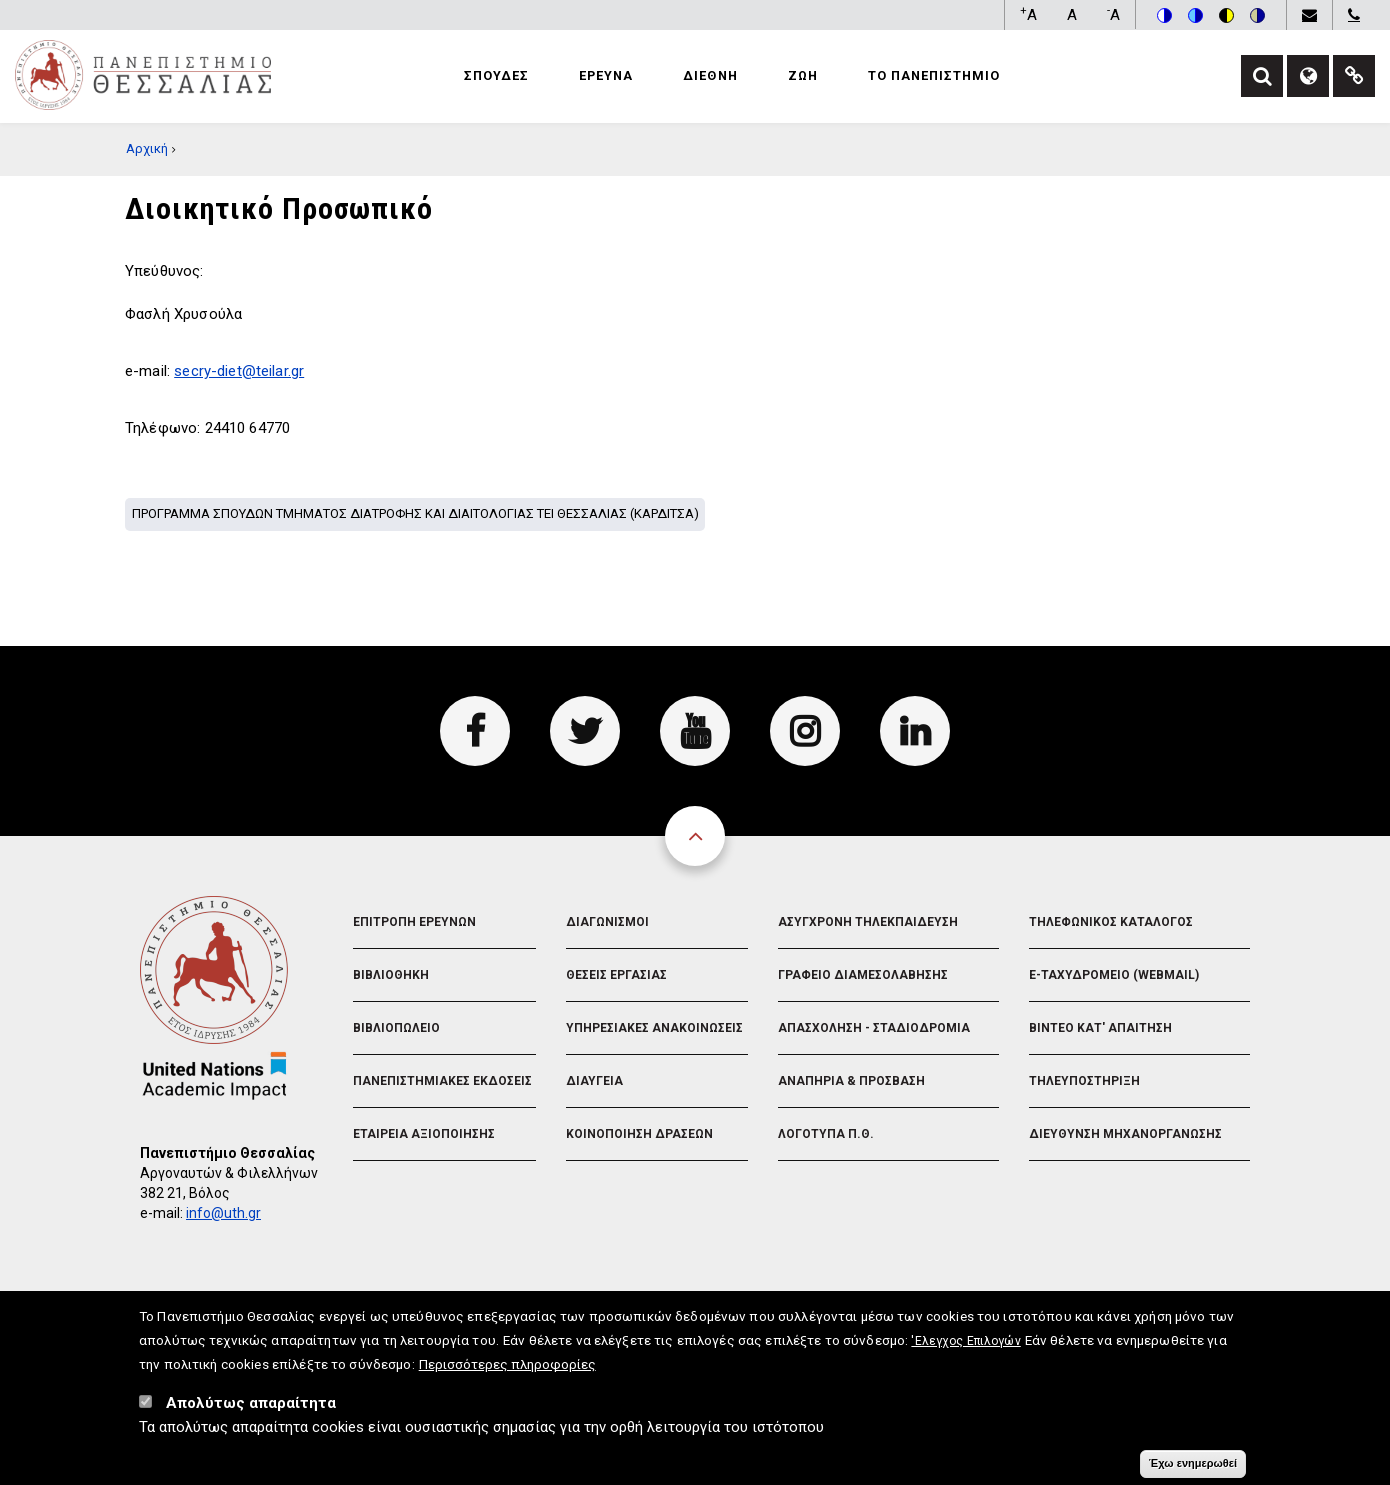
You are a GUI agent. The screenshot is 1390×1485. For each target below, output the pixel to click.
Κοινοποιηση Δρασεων (639, 1134)
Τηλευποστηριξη (1084, 1081)
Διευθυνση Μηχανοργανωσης (1125, 1134)
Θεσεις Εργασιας (616, 975)
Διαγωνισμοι (607, 922)
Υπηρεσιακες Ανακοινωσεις (654, 1028)
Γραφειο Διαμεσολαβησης (863, 975)
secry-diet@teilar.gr (239, 371)
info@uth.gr (223, 1213)
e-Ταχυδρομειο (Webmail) (1114, 975)
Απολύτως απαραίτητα (251, 1412)
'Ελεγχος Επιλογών (965, 1350)
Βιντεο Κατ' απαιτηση (1100, 1028)
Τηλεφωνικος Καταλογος (1111, 922)
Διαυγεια (594, 1081)
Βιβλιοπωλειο (396, 1028)
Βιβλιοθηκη (391, 975)
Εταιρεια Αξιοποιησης (424, 1134)
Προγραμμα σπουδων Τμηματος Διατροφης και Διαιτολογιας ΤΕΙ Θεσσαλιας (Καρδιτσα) (415, 513)
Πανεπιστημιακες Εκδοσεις (442, 1081)
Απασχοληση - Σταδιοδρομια (874, 1028)
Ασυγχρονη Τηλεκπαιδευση (868, 922)
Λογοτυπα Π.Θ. (826, 1134)
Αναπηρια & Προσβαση (851, 1081)
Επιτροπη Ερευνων (414, 922)
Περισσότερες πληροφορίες (507, 1373)
